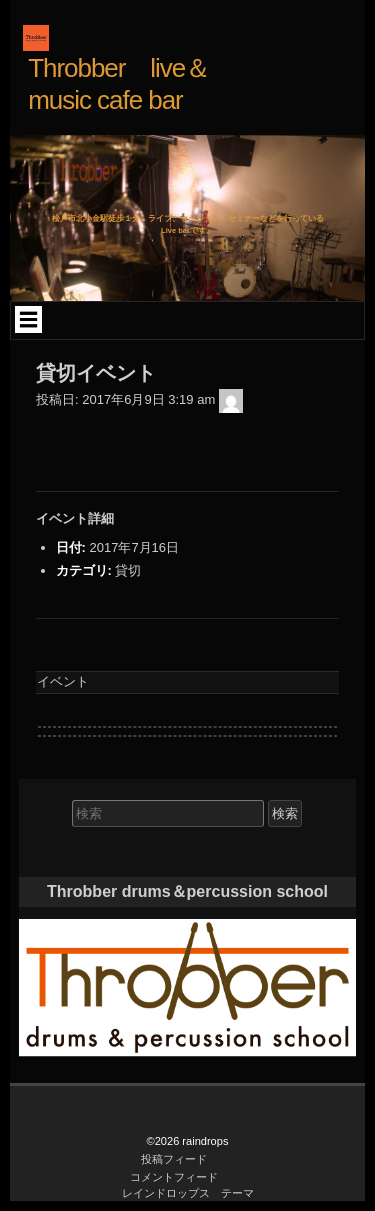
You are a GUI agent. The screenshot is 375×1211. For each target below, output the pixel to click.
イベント (63, 681)
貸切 (128, 570)
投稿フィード (174, 1159)
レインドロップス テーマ (188, 1193)
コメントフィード (174, 1177)
